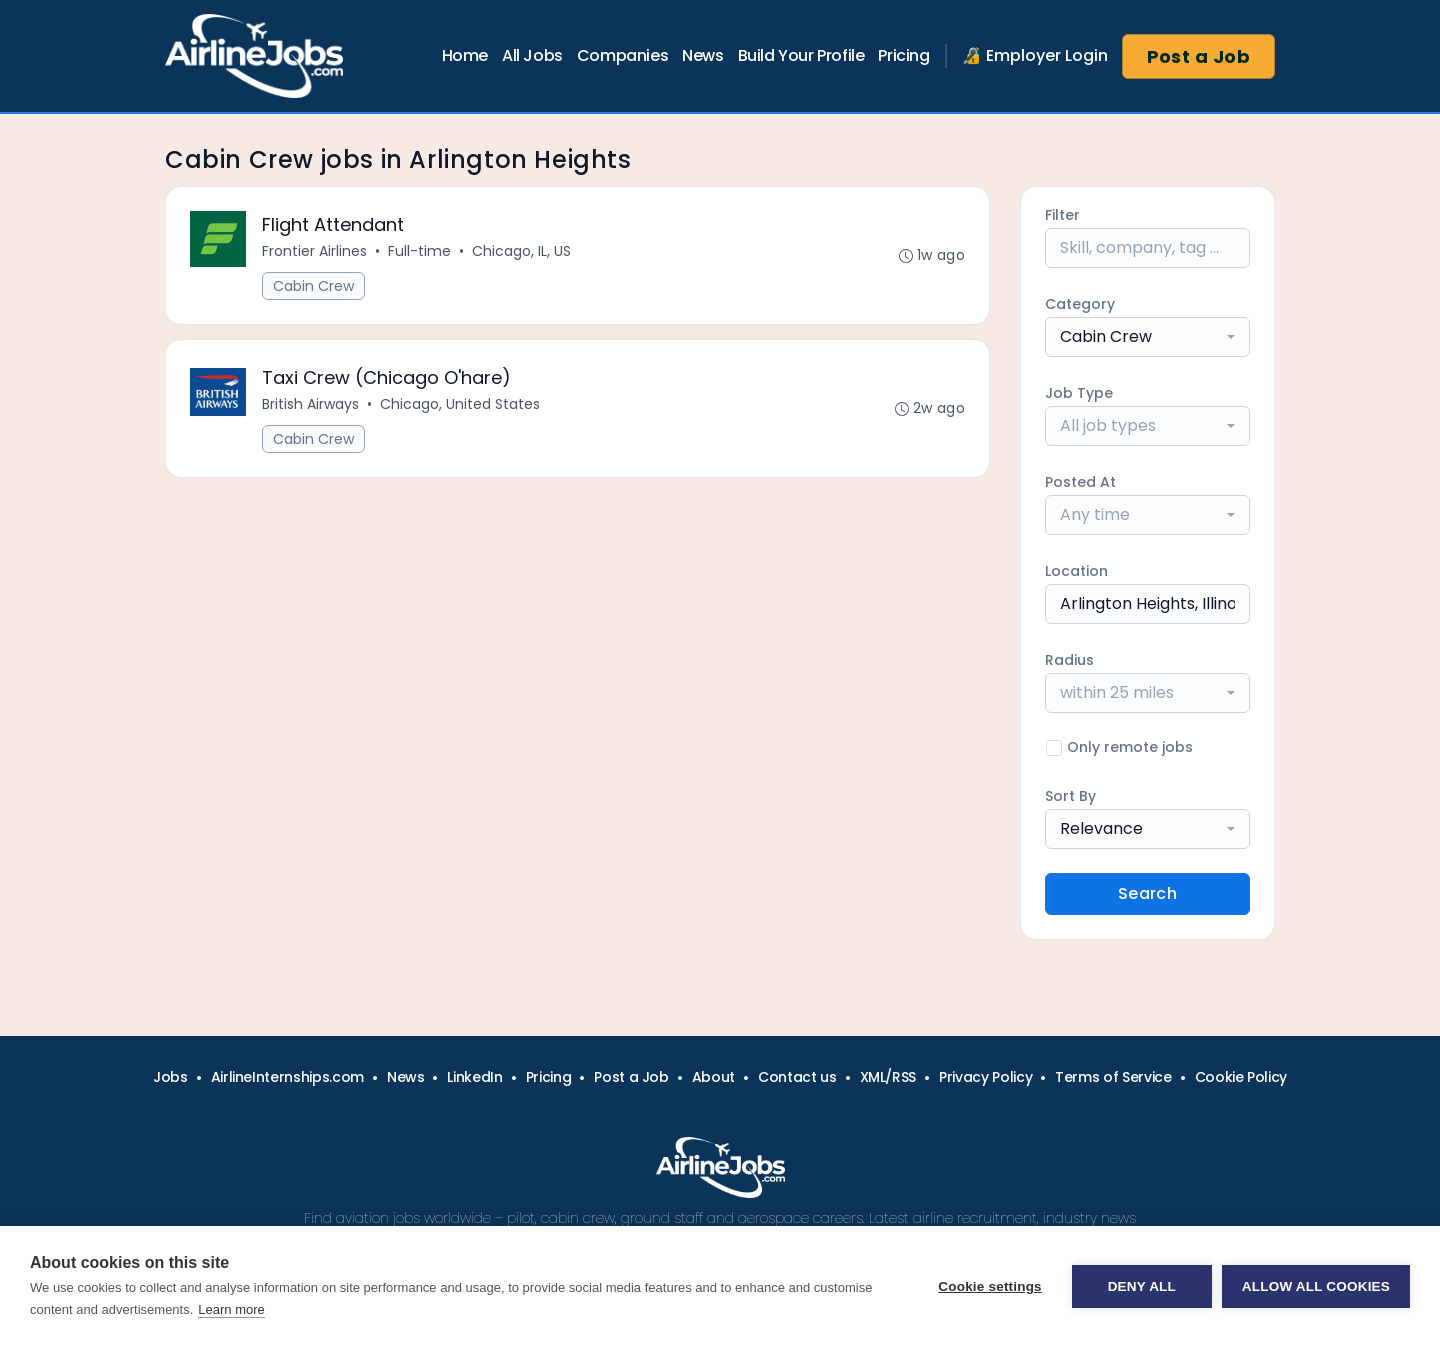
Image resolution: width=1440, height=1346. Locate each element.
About (713, 1077)
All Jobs (532, 55)
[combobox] (1147, 337)
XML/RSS (888, 1077)
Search (1147, 893)
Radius (1069, 660)
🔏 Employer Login (1035, 55)
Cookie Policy (1241, 1077)
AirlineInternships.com (287, 1077)
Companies (622, 55)
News (702, 55)
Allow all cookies (1316, 1286)
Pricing (903, 55)
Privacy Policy (985, 1077)
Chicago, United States (460, 404)
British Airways (310, 404)
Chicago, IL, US (521, 251)
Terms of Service (1113, 1077)
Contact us (797, 1077)
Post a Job (1199, 56)
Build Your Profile (801, 55)
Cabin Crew (313, 286)
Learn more (231, 1309)
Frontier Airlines (314, 251)
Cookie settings (990, 1286)
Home (465, 55)
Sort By (1070, 796)
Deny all (1142, 1286)
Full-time (419, 251)
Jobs (170, 1077)
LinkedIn (474, 1077)
